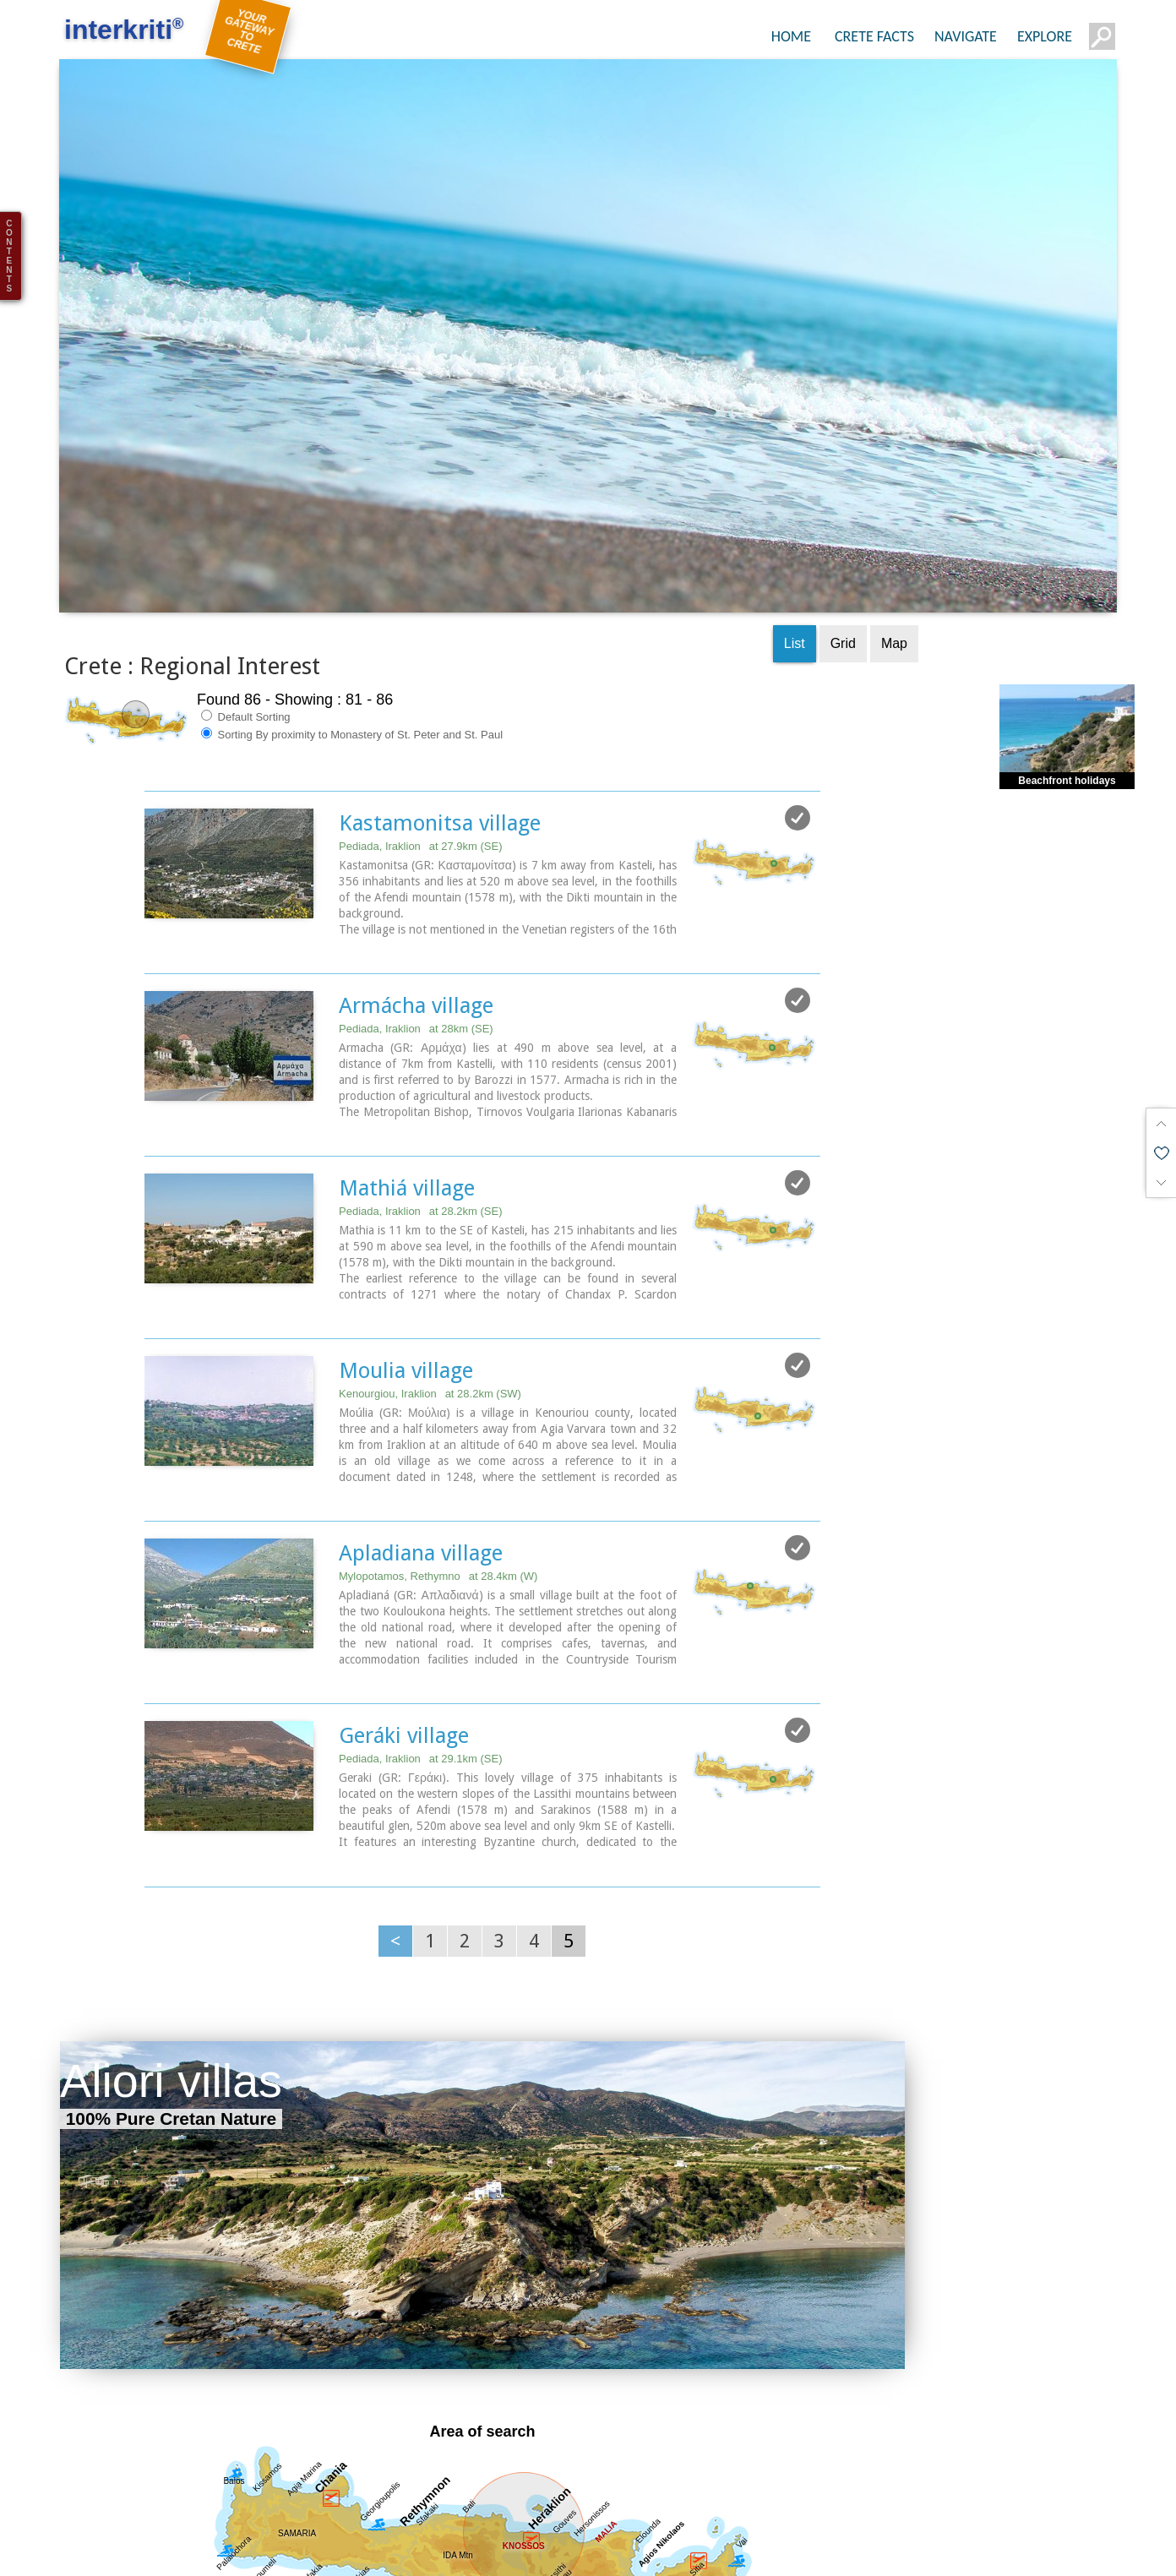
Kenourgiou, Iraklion (430, 1284)
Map (894, 539)
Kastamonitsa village (440, 719)
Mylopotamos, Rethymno (438, 1465)
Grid (843, 539)
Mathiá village (407, 1080)
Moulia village (406, 1261)
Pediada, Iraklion (421, 742)
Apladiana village (421, 1442)
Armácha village (416, 899)
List (794, 539)
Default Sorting (246, 612)
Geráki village (404, 1623)
